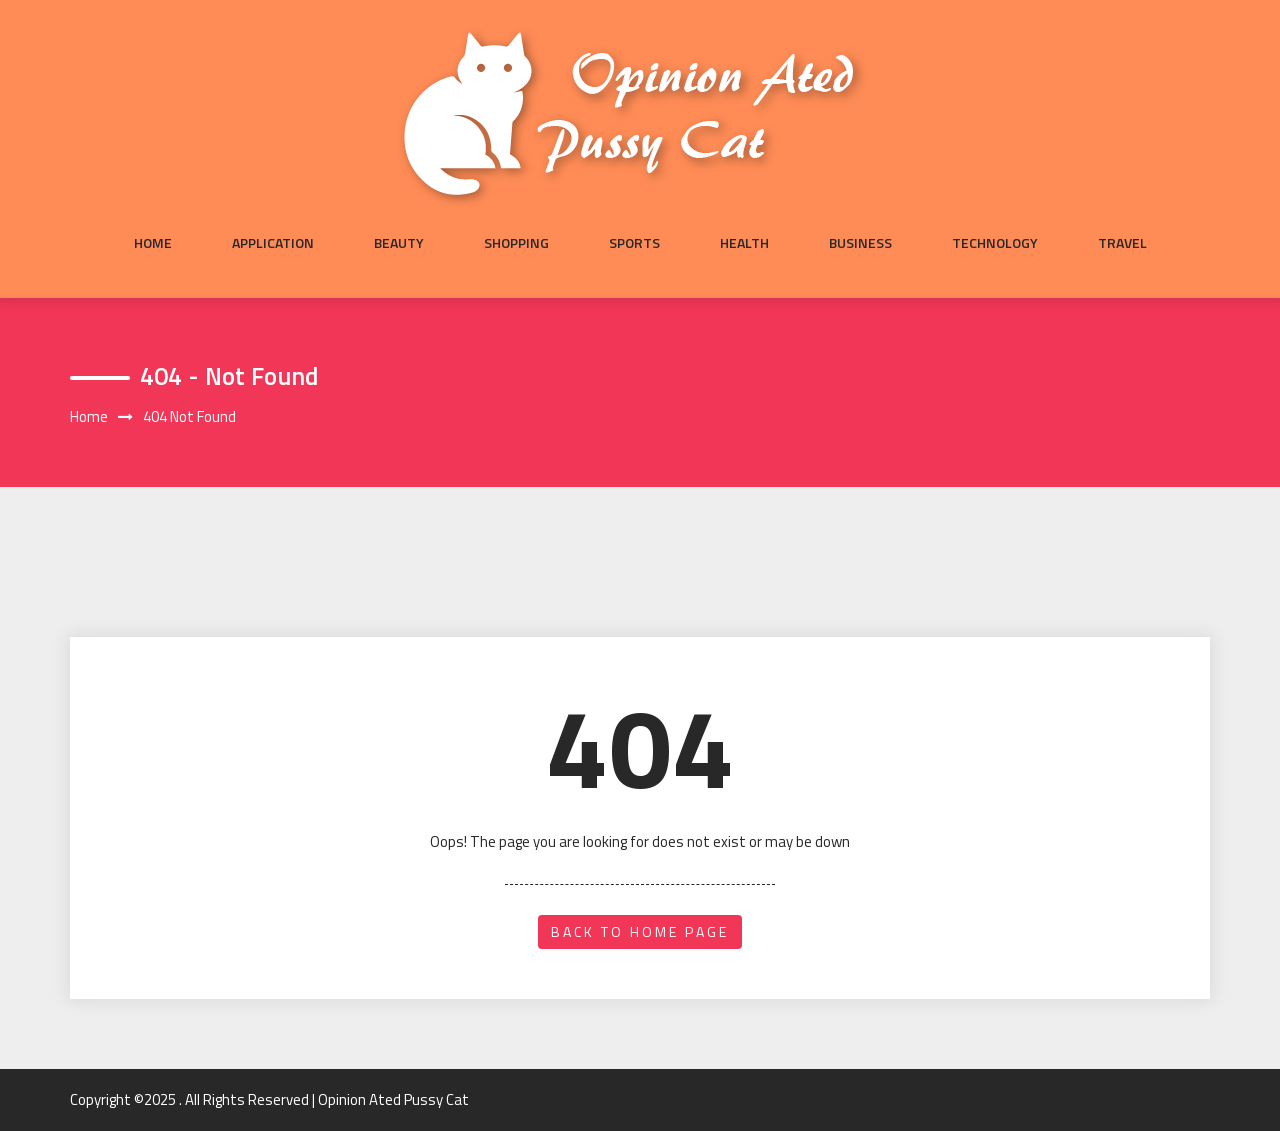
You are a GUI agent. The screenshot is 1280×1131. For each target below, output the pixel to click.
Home (153, 243)
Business (860, 243)
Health (744, 243)
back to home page (640, 931)
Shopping (516, 243)
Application (273, 243)
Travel (1122, 243)
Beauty (399, 243)
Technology (995, 243)
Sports (634, 243)
